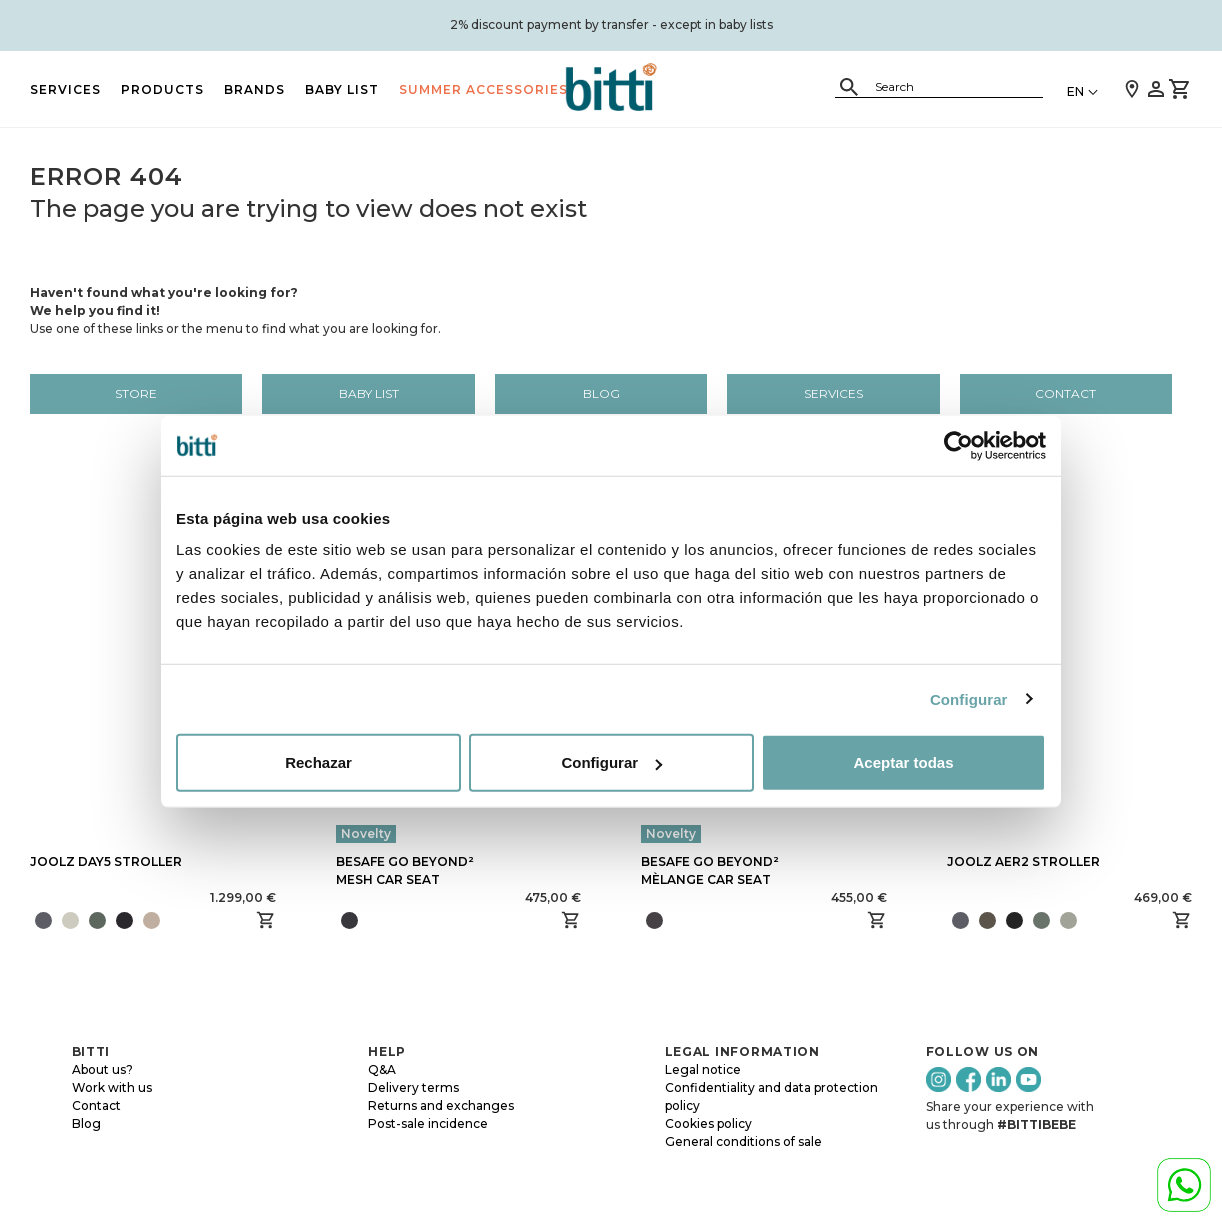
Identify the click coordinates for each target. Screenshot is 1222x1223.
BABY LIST (342, 89)
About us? (102, 1069)
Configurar (969, 698)
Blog (601, 393)
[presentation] (167, 920)
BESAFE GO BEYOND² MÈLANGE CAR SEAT (710, 870)
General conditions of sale (743, 1141)
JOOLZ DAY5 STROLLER (106, 861)
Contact (1065, 393)
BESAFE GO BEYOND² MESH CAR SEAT (405, 870)
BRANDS (254, 89)
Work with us (112, 1087)
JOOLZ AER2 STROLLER (1023, 861)
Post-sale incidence (428, 1123)
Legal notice (703, 1069)
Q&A (382, 1069)
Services (65, 89)
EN (1075, 91)
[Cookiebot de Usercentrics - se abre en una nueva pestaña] (958, 445)
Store (136, 393)
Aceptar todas (903, 762)
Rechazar (318, 762)
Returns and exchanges (441, 1105)
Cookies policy (708, 1123)
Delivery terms (413, 1087)
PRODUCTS (162, 89)
